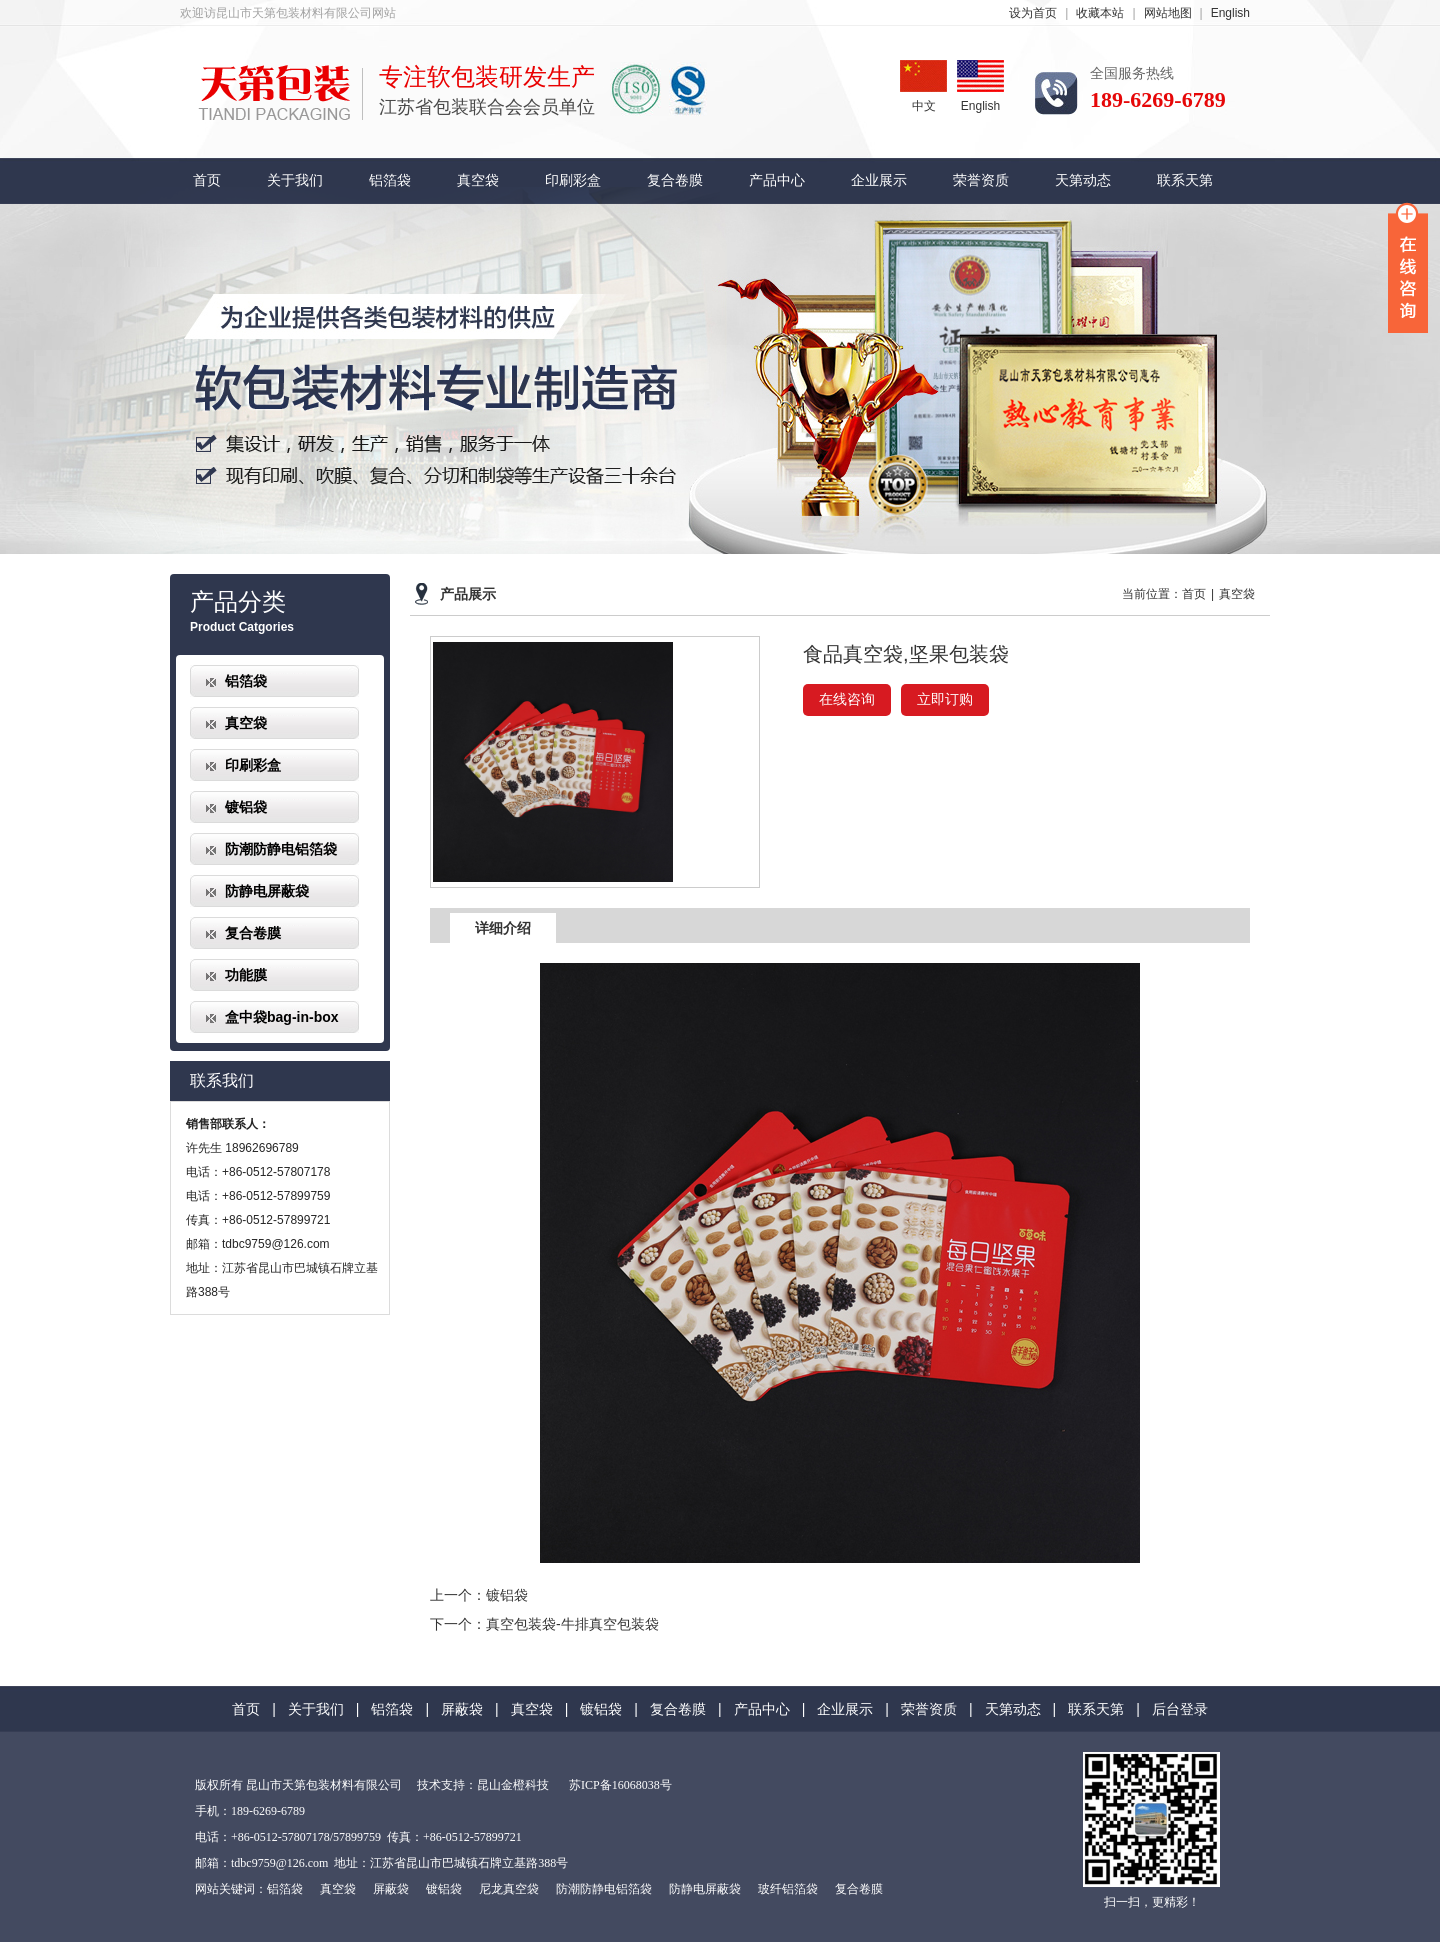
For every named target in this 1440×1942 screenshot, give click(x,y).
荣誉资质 (981, 180)
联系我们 (222, 1080)
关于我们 (295, 180)
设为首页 (1033, 13)
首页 (207, 180)
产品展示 (468, 594)
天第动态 (1083, 180)
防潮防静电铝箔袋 (281, 849)
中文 (923, 86)
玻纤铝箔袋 (788, 1889)
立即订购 (945, 699)
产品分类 (238, 602)
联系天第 (1185, 180)
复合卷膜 (675, 180)
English (1230, 13)
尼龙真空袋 (509, 1889)
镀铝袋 (246, 807)
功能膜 (246, 975)
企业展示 (879, 180)
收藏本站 (1100, 13)
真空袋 (478, 180)
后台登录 (1180, 1709)
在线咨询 (847, 699)
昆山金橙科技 (513, 1785)
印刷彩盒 (573, 180)
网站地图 (1168, 13)
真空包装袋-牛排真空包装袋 (572, 1624)
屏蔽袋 (462, 1709)
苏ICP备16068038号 (620, 1785)
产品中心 (777, 180)
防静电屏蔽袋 (267, 891)
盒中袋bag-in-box (282, 1017)
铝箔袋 (390, 180)
